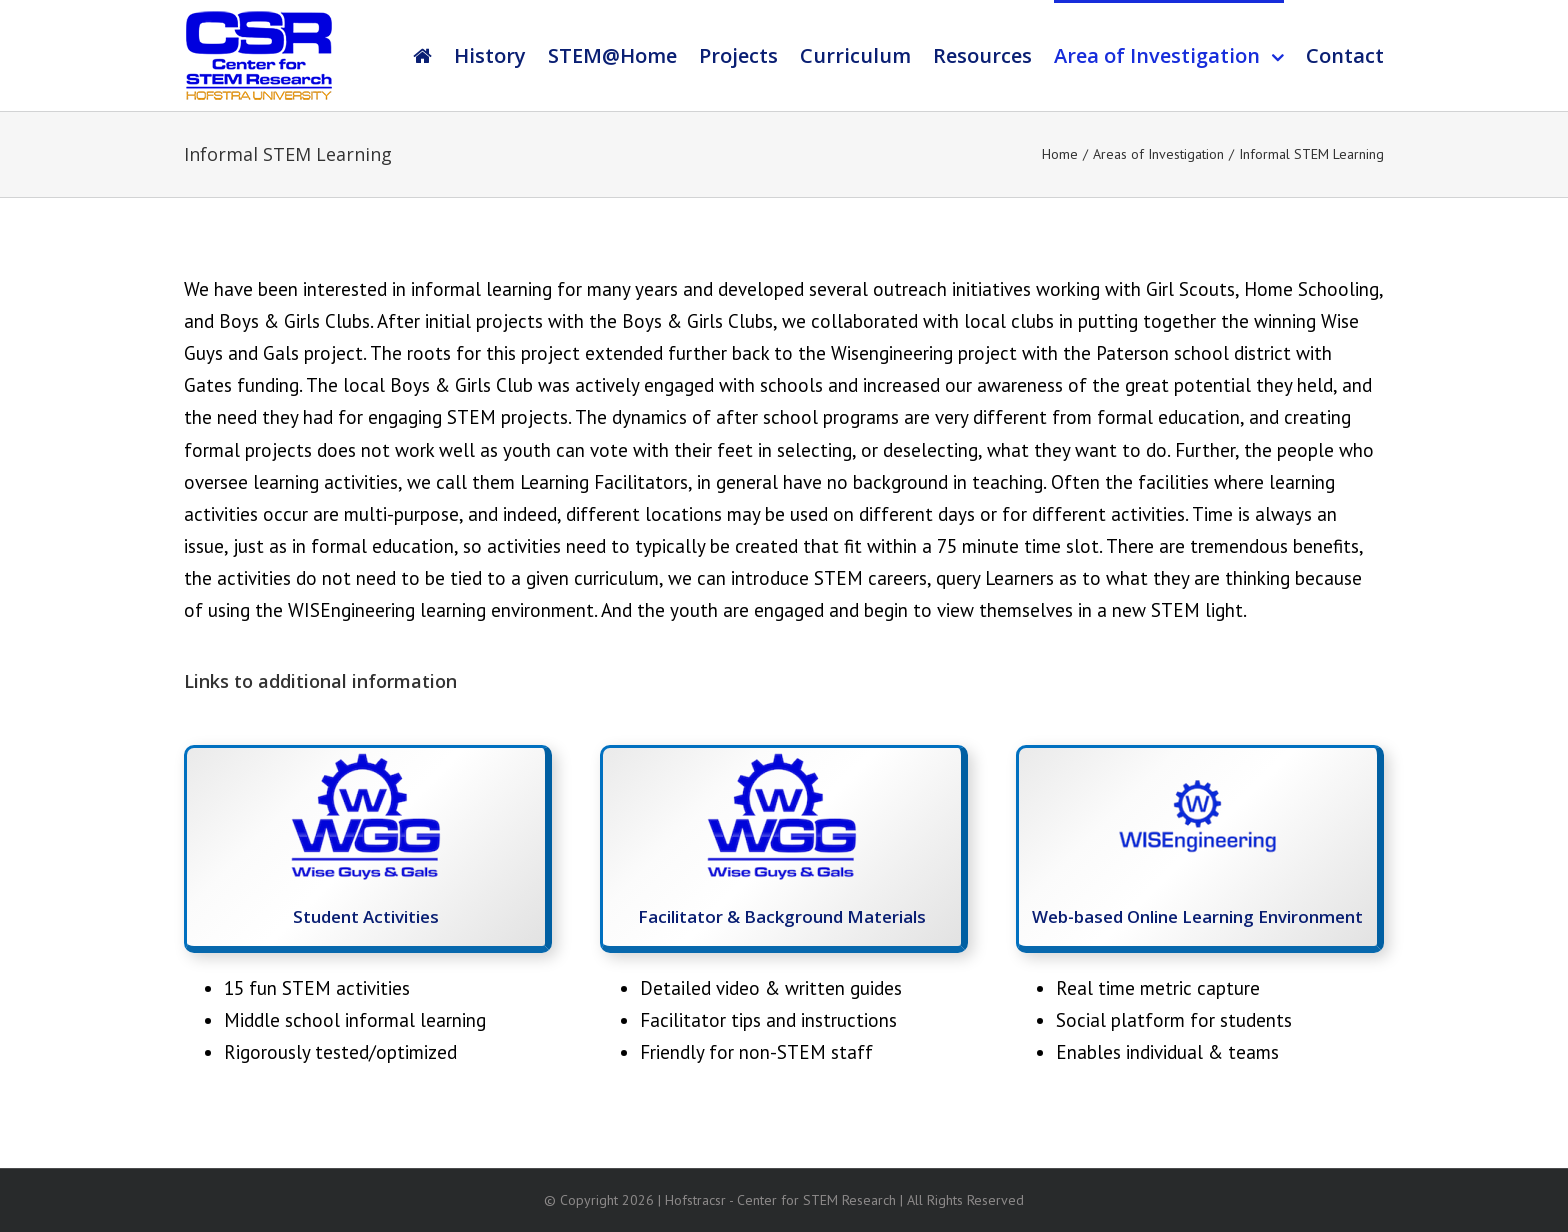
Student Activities (366, 916)
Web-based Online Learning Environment (1197, 916)
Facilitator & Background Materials (782, 916)
